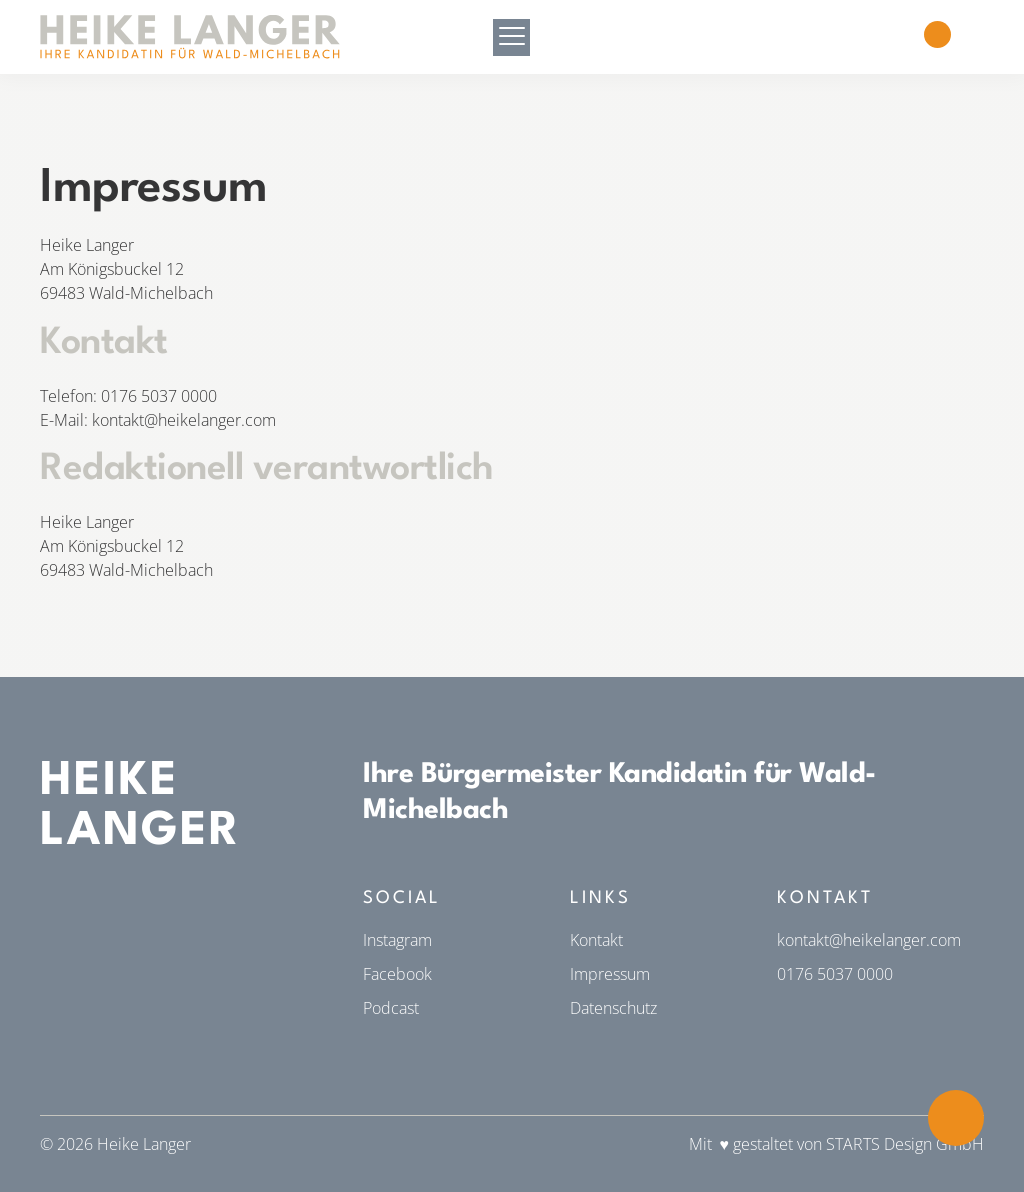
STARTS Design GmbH (905, 1144)
